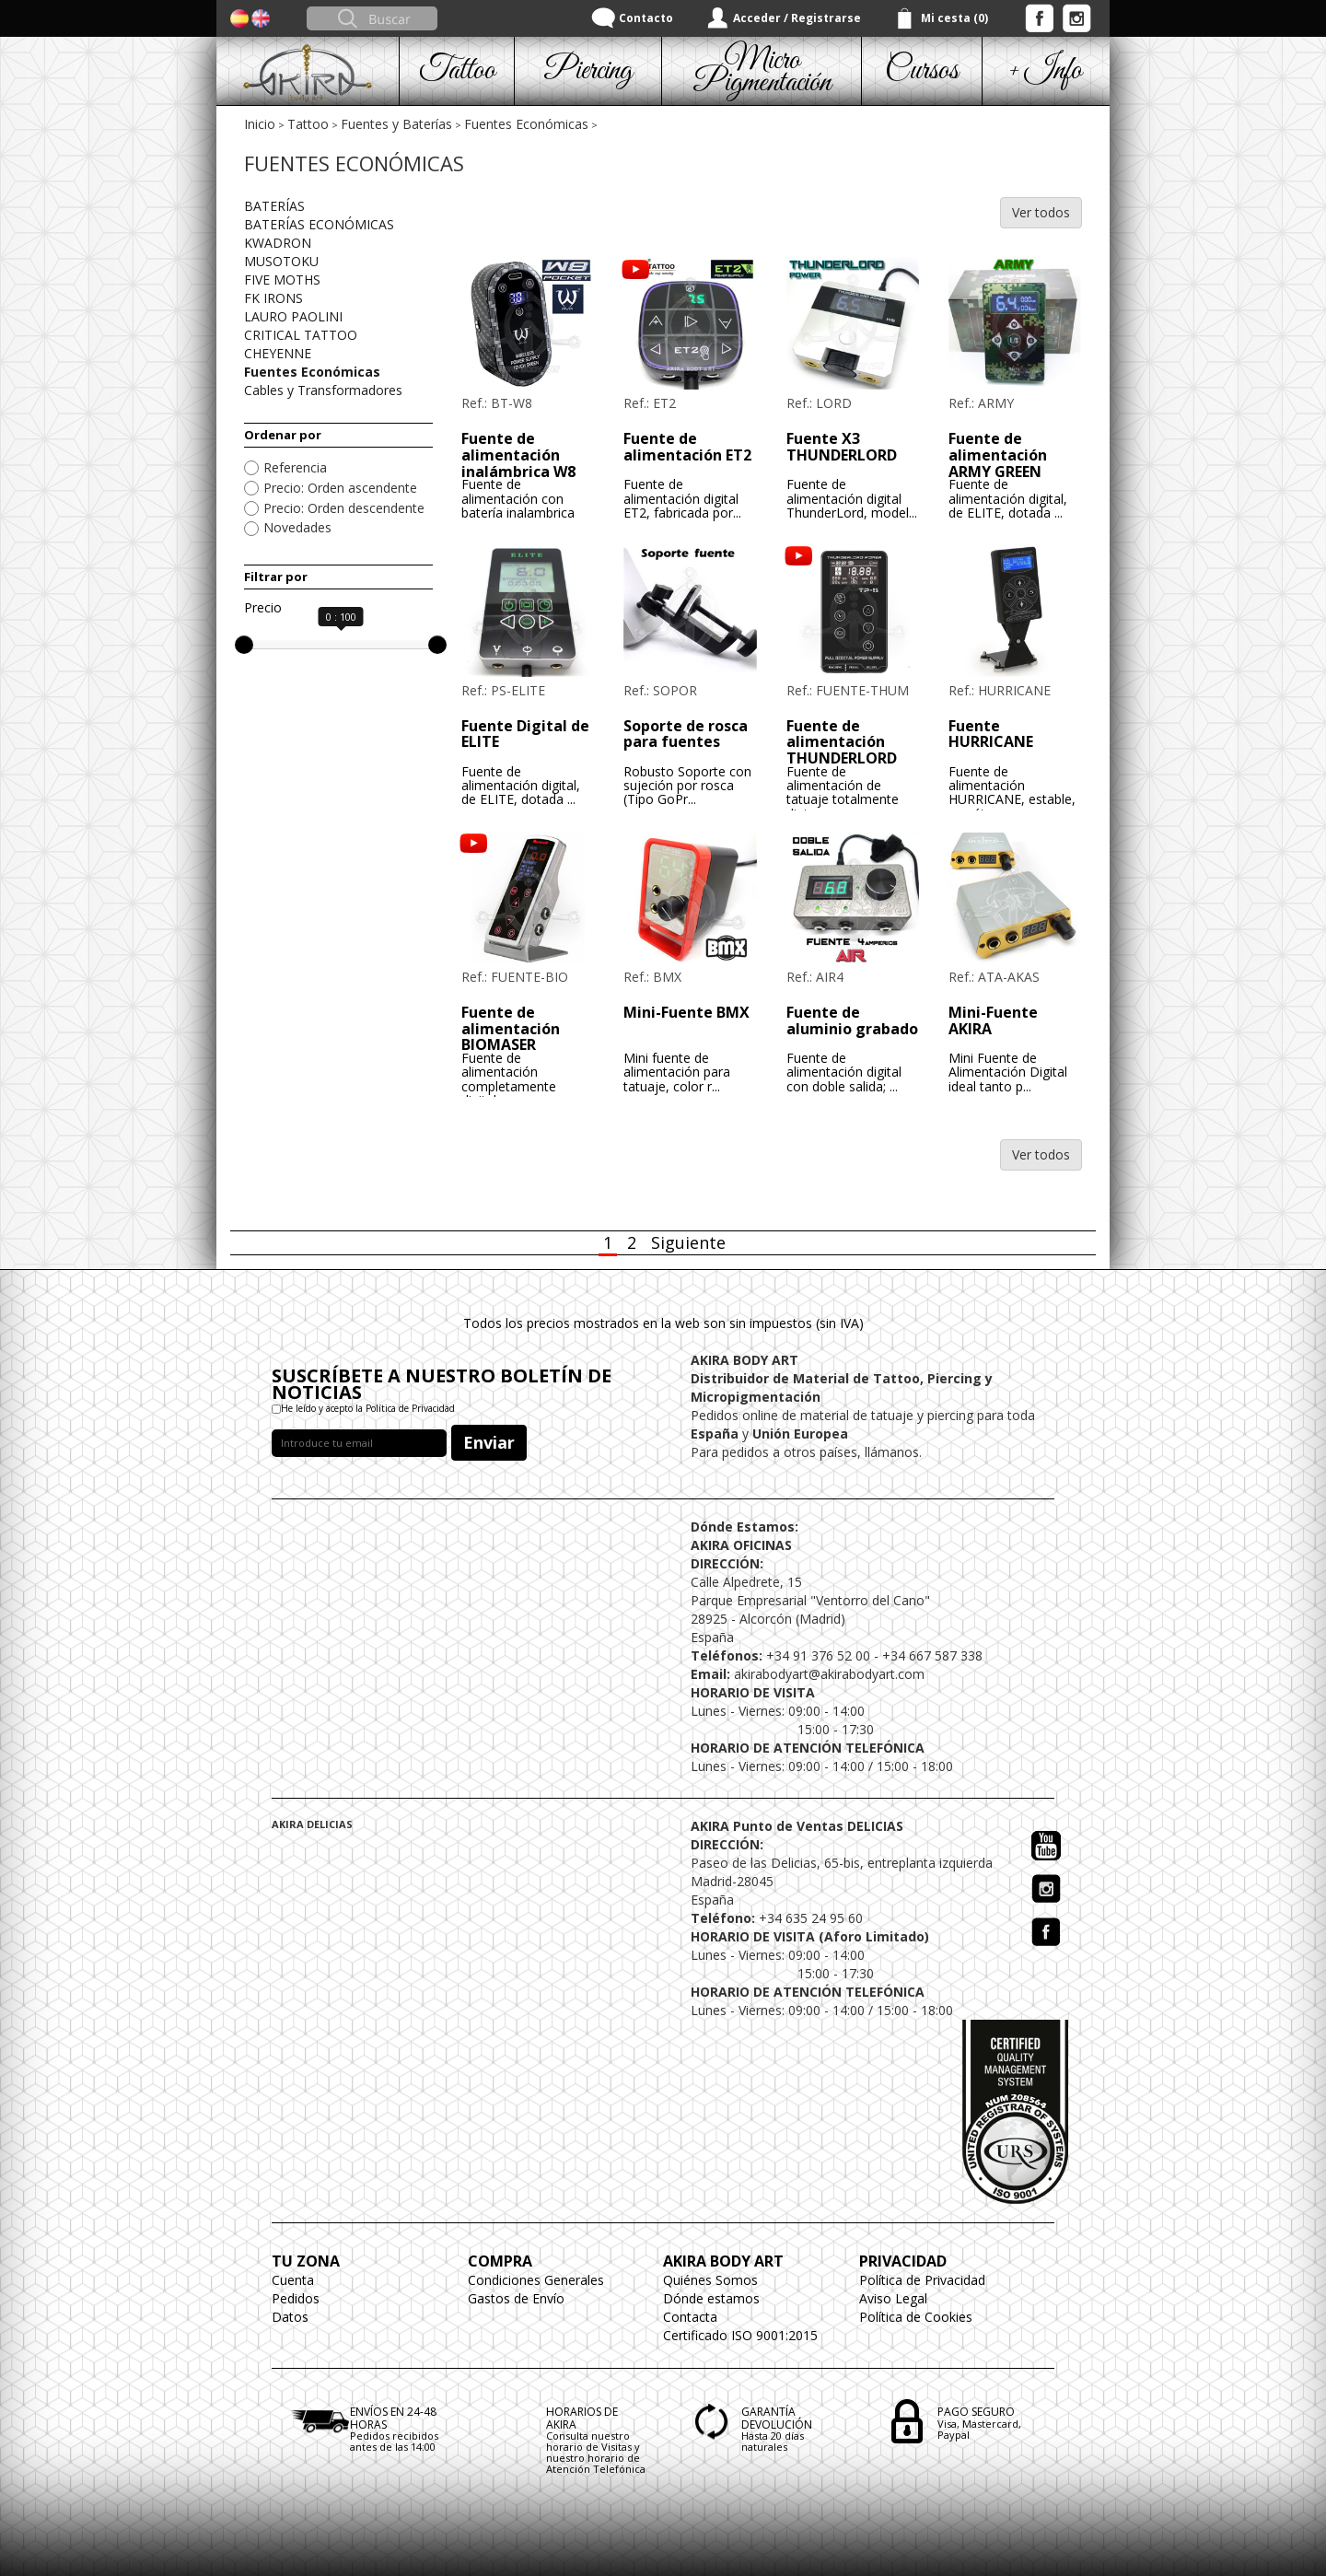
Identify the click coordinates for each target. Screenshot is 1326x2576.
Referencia (295, 467)
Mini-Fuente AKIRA (993, 1020)
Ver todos (1041, 212)
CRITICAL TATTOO (300, 335)
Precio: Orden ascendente (340, 487)
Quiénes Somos (710, 2280)
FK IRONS (273, 298)
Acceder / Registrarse (797, 18)
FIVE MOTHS (282, 279)
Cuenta (293, 2280)
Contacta (690, 2316)
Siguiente (688, 1242)
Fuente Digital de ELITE (525, 734)
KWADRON (277, 242)
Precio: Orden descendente (344, 508)
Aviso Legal (893, 2298)
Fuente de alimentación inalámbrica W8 (518, 454)
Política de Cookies (915, 2316)
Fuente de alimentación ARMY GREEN (997, 454)
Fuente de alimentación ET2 (687, 446)
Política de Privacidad (922, 2280)
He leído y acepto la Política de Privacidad (368, 1408)
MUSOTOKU (281, 261)
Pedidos (296, 2298)
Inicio (259, 124)
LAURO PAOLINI (293, 316)
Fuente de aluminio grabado (852, 1020)
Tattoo (308, 124)
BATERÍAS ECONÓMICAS (319, 224)
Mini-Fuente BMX (686, 1012)
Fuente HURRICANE (990, 734)
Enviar (489, 1442)
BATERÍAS (274, 206)
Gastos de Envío (516, 2298)
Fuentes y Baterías (396, 124)
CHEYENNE (277, 353)
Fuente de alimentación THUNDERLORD (841, 742)
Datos (290, 2316)
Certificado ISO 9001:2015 (740, 2335)
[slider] (244, 644)
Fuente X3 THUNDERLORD (841, 446)
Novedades (297, 527)
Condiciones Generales (536, 2280)
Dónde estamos (711, 2298)
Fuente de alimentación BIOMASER (510, 1028)
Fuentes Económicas (526, 124)
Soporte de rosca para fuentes (685, 734)
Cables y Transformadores (323, 390)
